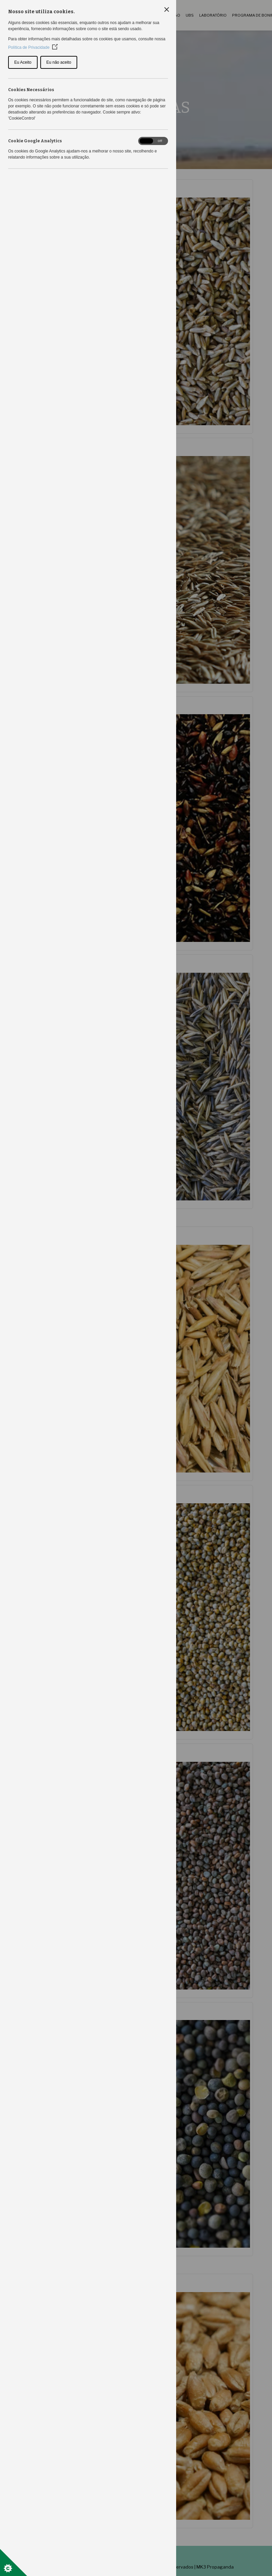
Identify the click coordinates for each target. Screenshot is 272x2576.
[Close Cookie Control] (167, 9)
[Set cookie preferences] (13, 2562)
